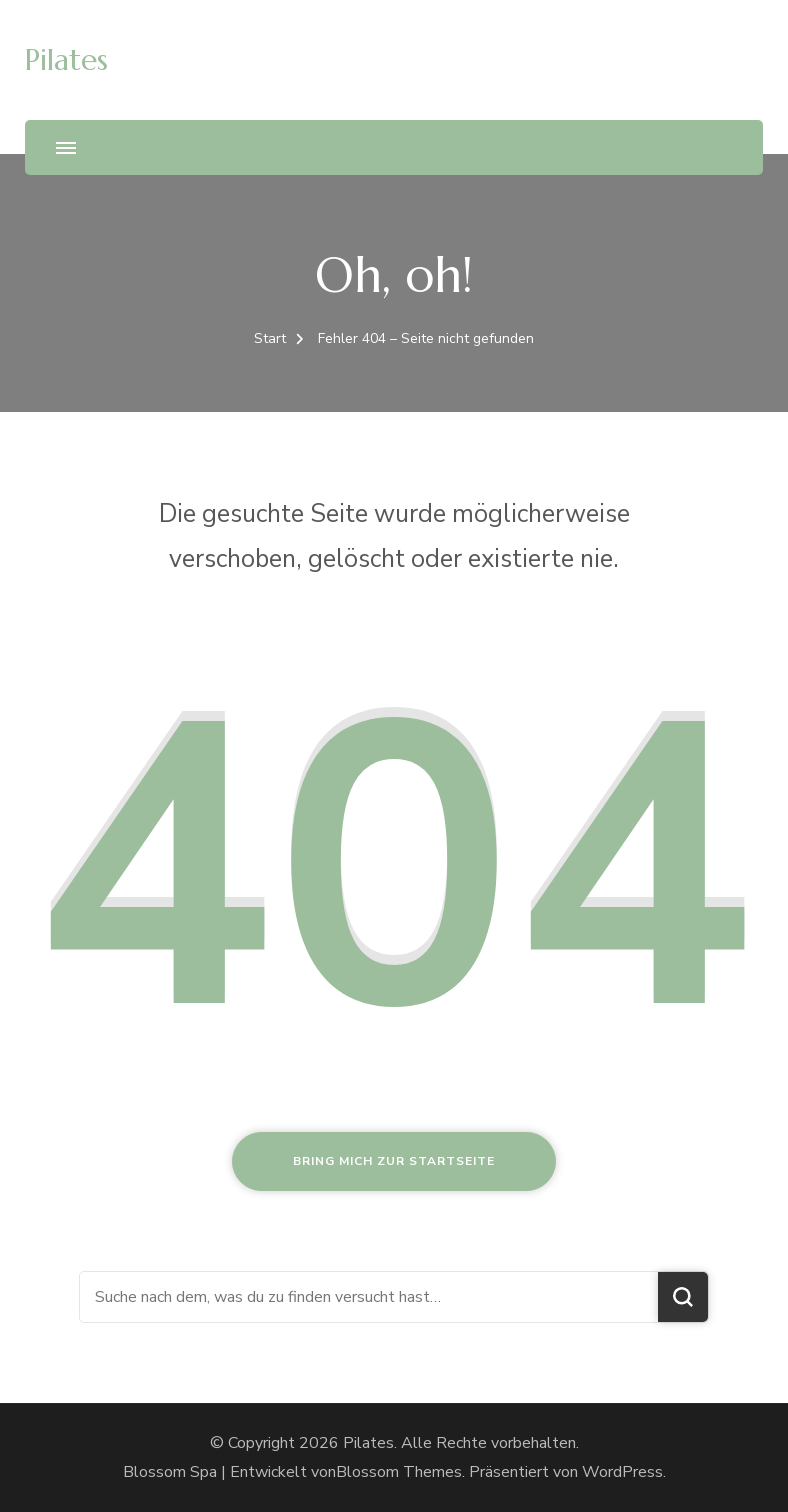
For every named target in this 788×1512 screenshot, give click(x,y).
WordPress (622, 1472)
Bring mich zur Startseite (394, 1161)
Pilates (66, 59)
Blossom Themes (399, 1472)
